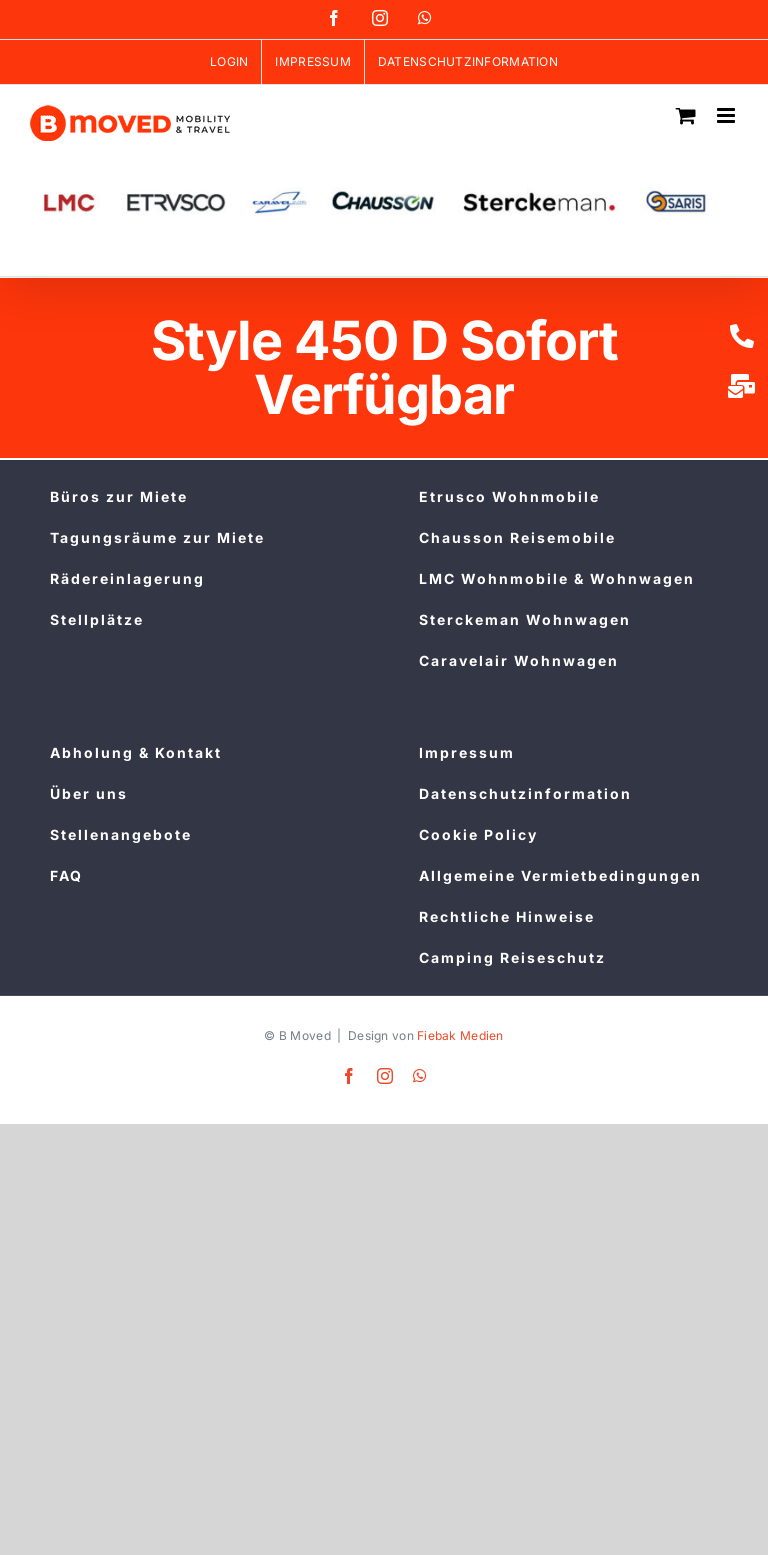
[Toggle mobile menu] (727, 115)
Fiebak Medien (460, 1035)
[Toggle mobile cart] (686, 115)
